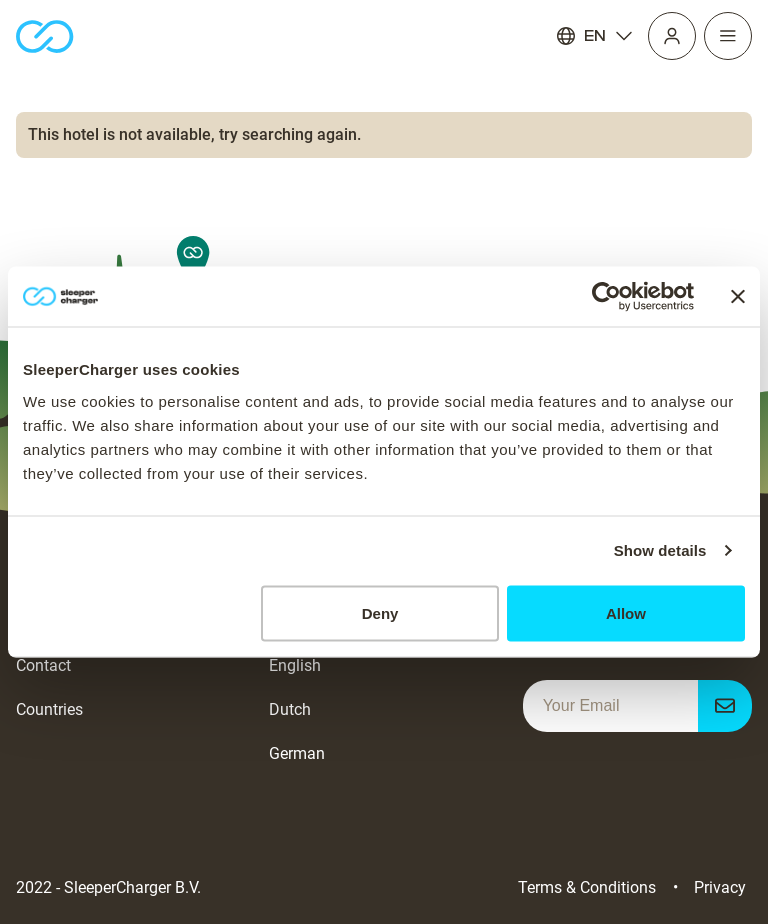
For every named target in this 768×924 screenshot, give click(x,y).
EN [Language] (595, 36)
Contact (43, 665)
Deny (380, 612)
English (295, 665)
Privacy (720, 887)
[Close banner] (738, 297)
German (297, 753)
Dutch (290, 709)
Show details (660, 550)
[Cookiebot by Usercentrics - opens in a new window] (606, 297)
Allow (626, 612)
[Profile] (672, 36)
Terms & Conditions (587, 887)
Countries (49, 709)
